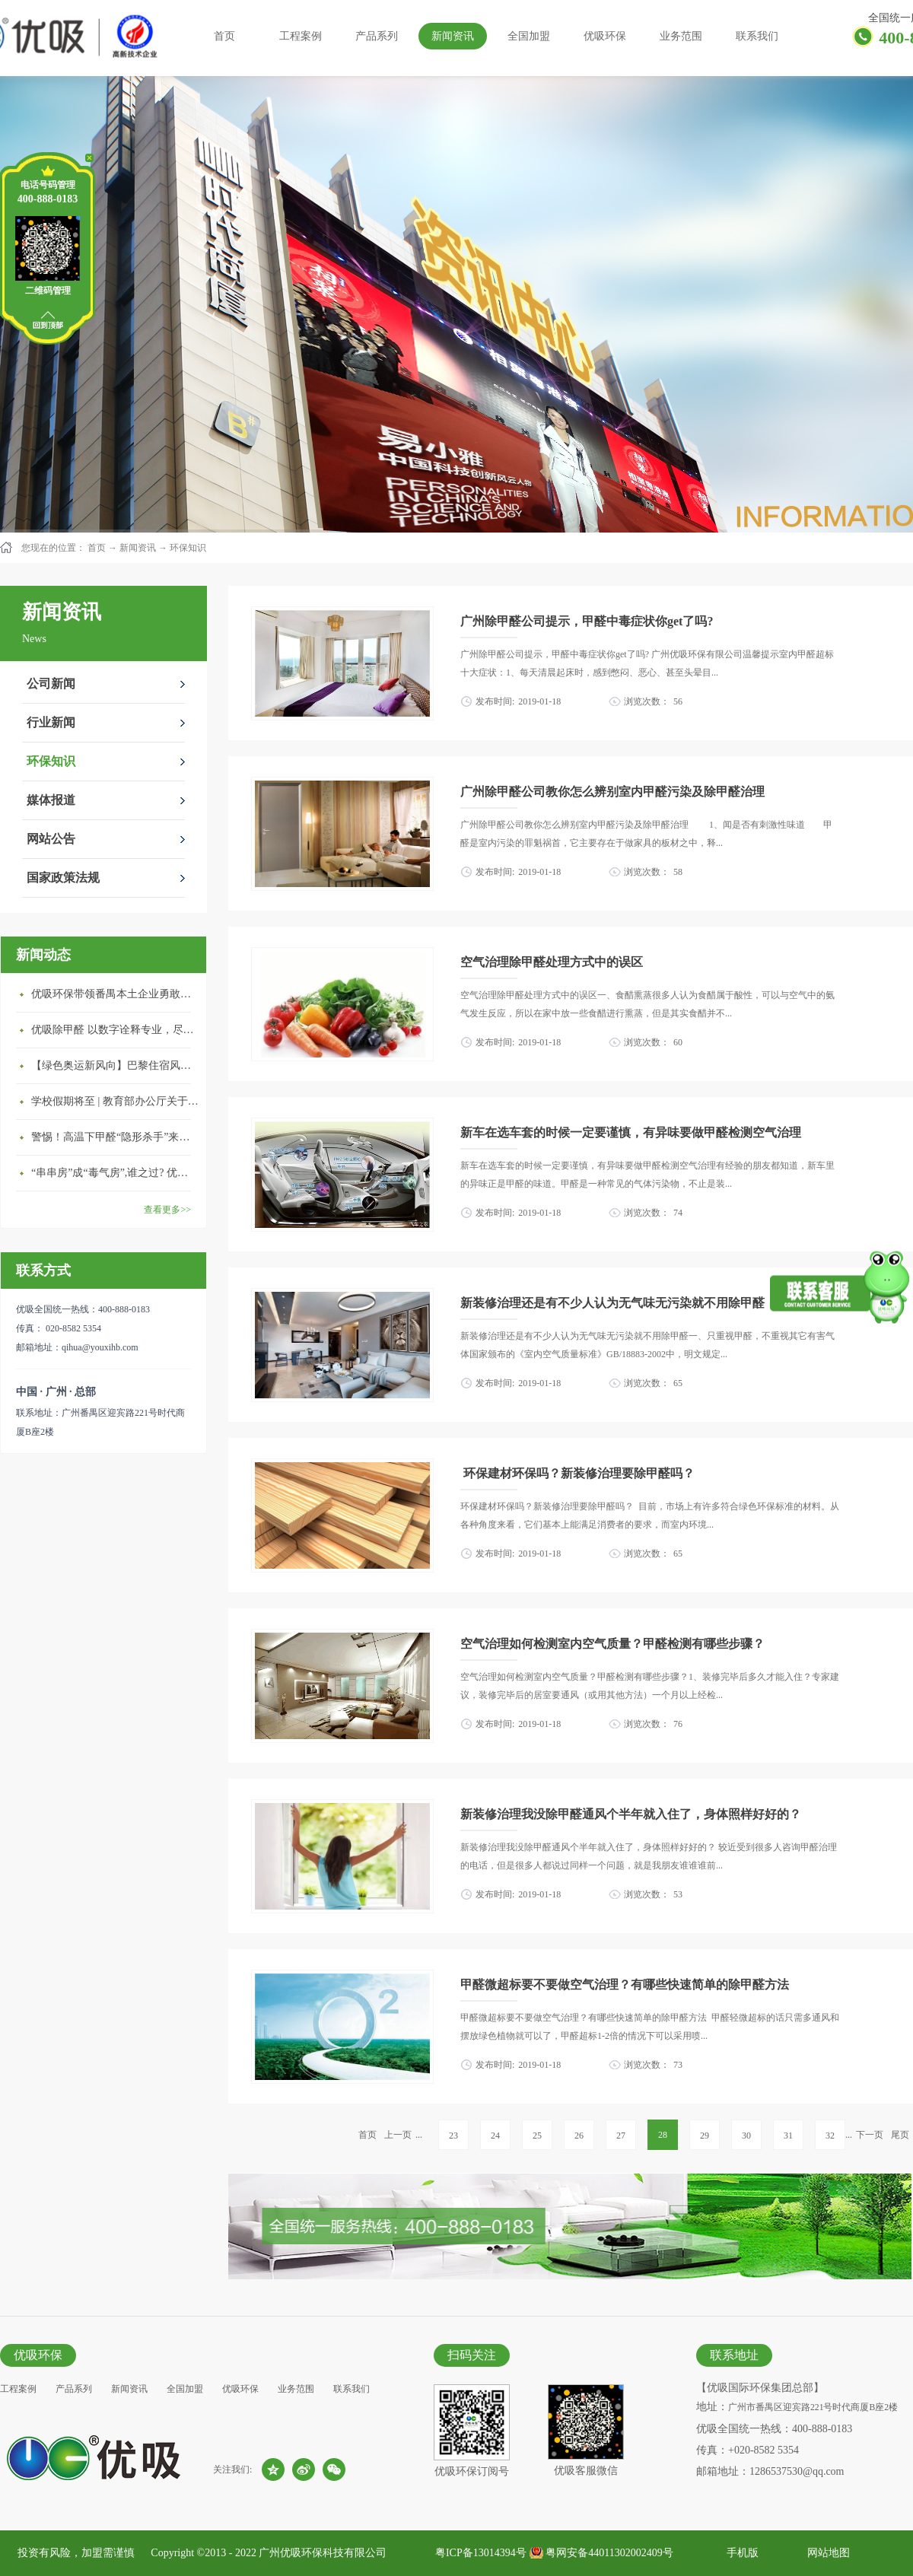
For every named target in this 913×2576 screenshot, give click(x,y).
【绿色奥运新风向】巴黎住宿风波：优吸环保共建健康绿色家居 (115, 1065)
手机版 (740, 2553)
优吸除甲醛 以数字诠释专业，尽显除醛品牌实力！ (115, 1029)
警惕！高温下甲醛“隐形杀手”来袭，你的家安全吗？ (115, 1137)
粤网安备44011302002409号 (609, 2553)
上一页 (398, 2134)
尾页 (900, 2134)
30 (746, 2135)
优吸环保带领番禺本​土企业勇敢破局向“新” (115, 994)
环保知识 (188, 547)
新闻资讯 (137, 547)
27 (620, 2135)
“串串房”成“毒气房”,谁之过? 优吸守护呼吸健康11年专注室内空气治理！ (115, 1172)
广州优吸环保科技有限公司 (323, 2553)
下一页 (869, 2134)
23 (453, 2135)
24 (495, 2135)
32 (830, 2135)
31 (788, 2135)
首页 (224, 36)
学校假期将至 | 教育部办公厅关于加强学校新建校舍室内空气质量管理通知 (115, 1101)
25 (537, 2135)
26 (579, 2135)
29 (704, 2135)
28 (662, 2134)
